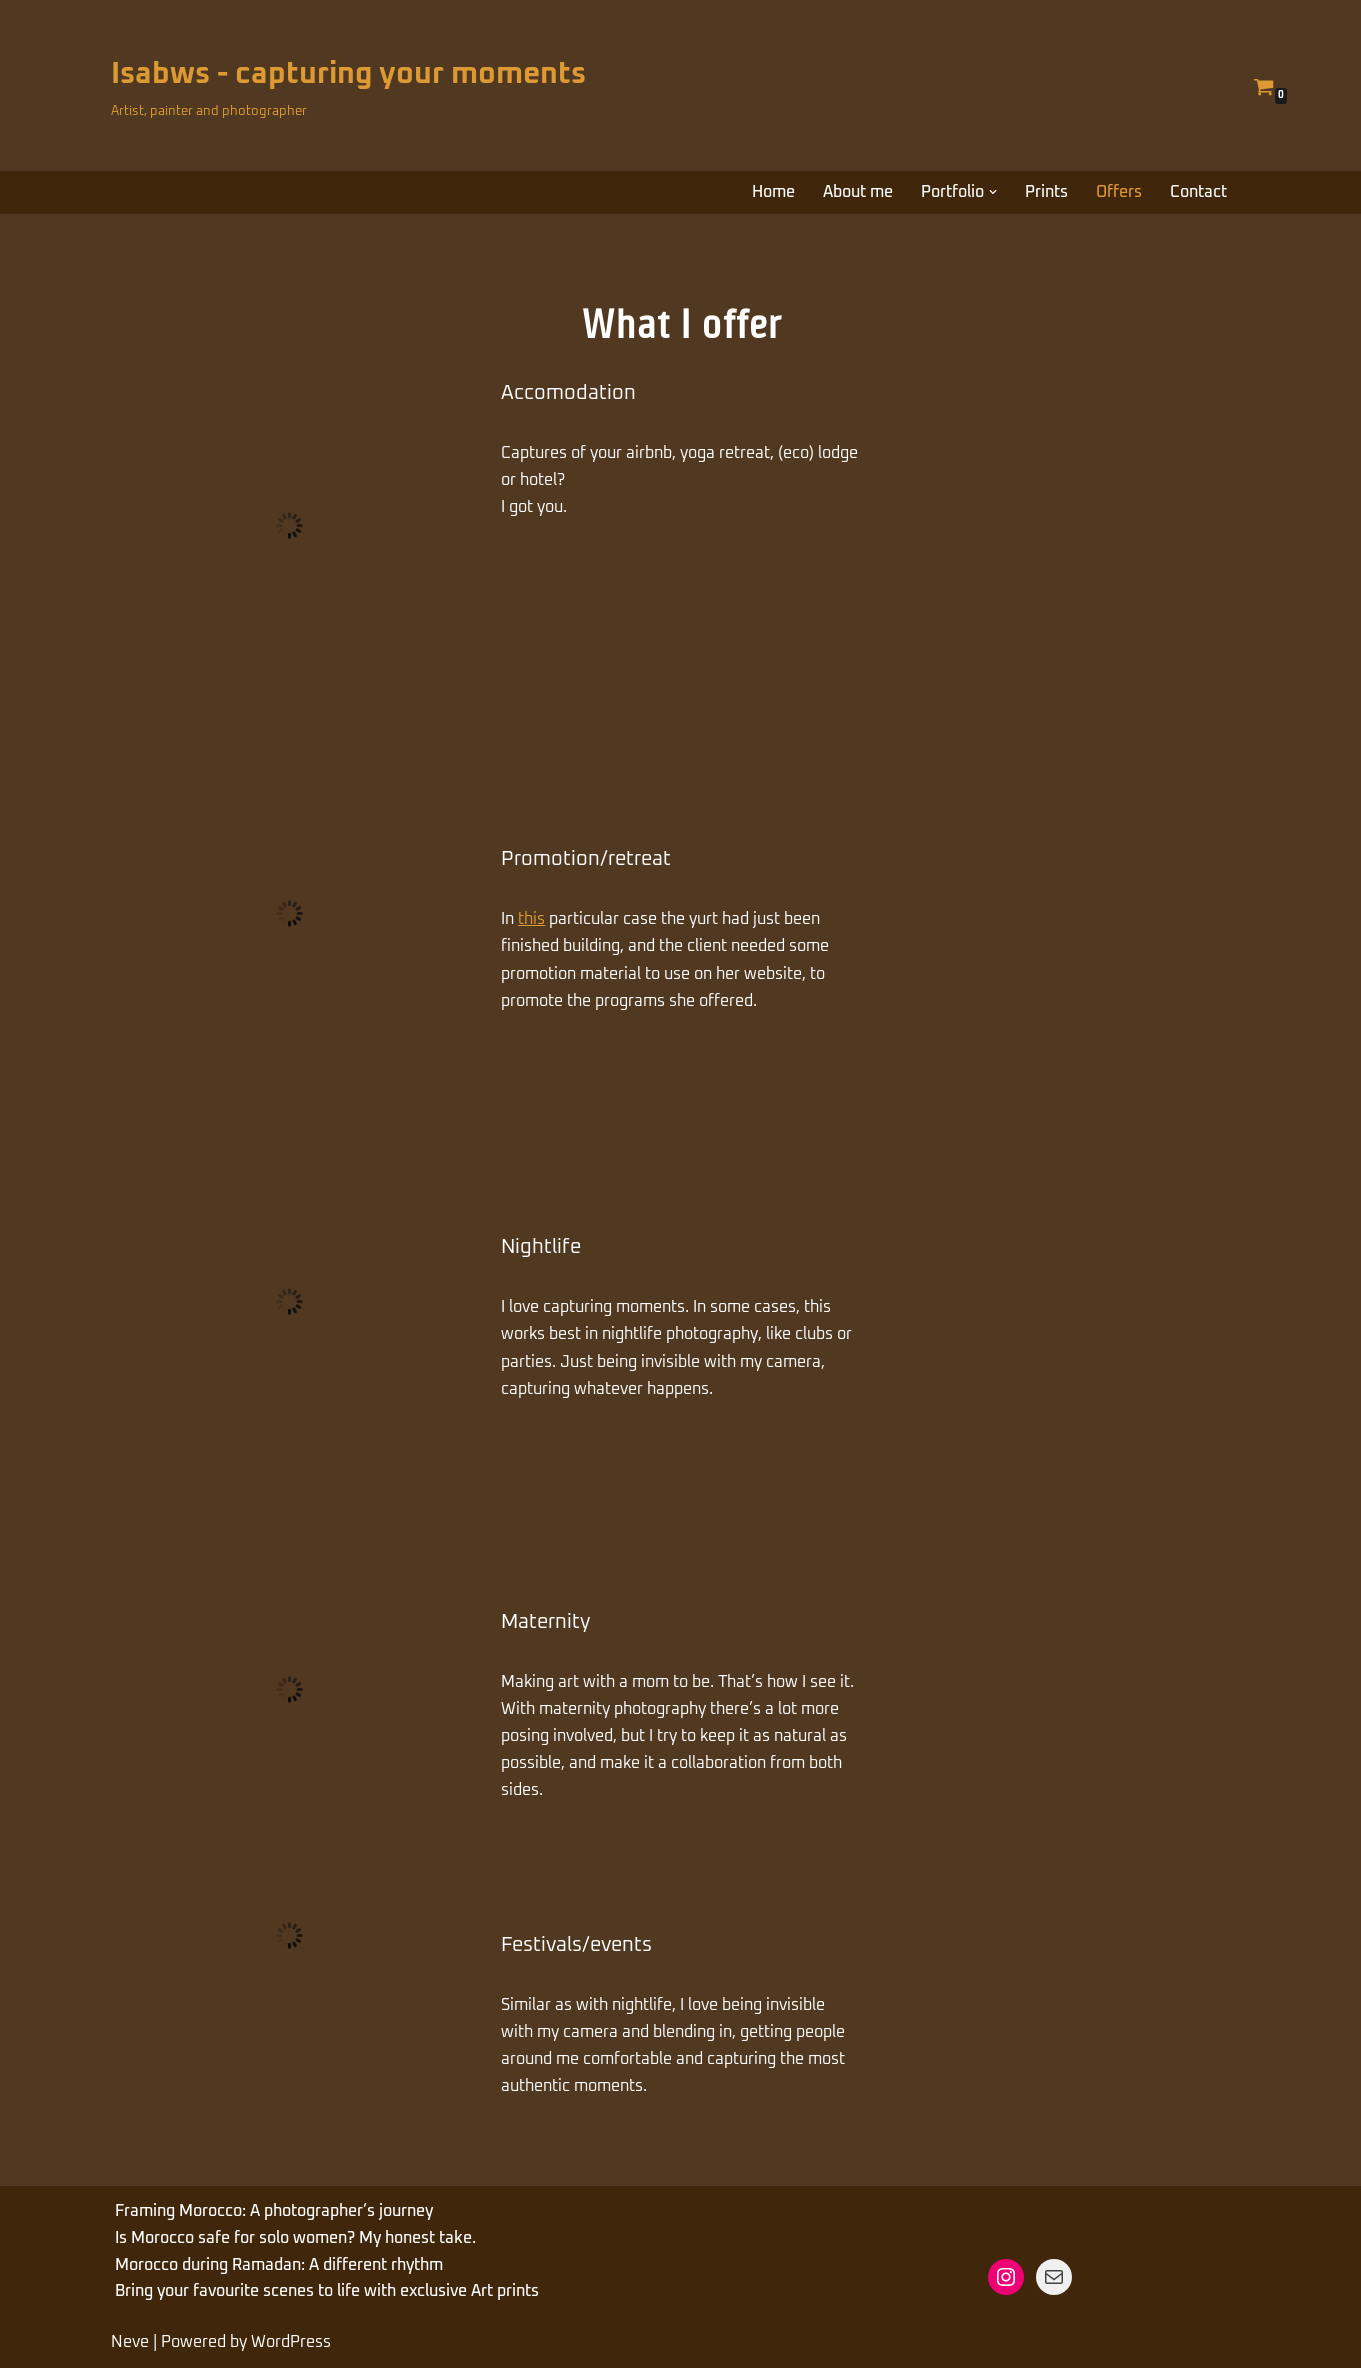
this (531, 919)
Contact (1198, 192)
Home (773, 192)
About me (858, 192)
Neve (130, 2342)
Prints (1046, 192)
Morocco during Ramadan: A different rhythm (279, 2265)
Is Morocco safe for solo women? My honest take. (295, 2238)
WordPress (291, 2342)
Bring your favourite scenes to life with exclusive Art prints (327, 2291)
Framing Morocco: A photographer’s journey (274, 2211)
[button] (993, 192)
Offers (1119, 192)
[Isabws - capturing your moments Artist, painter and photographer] (348, 86)
